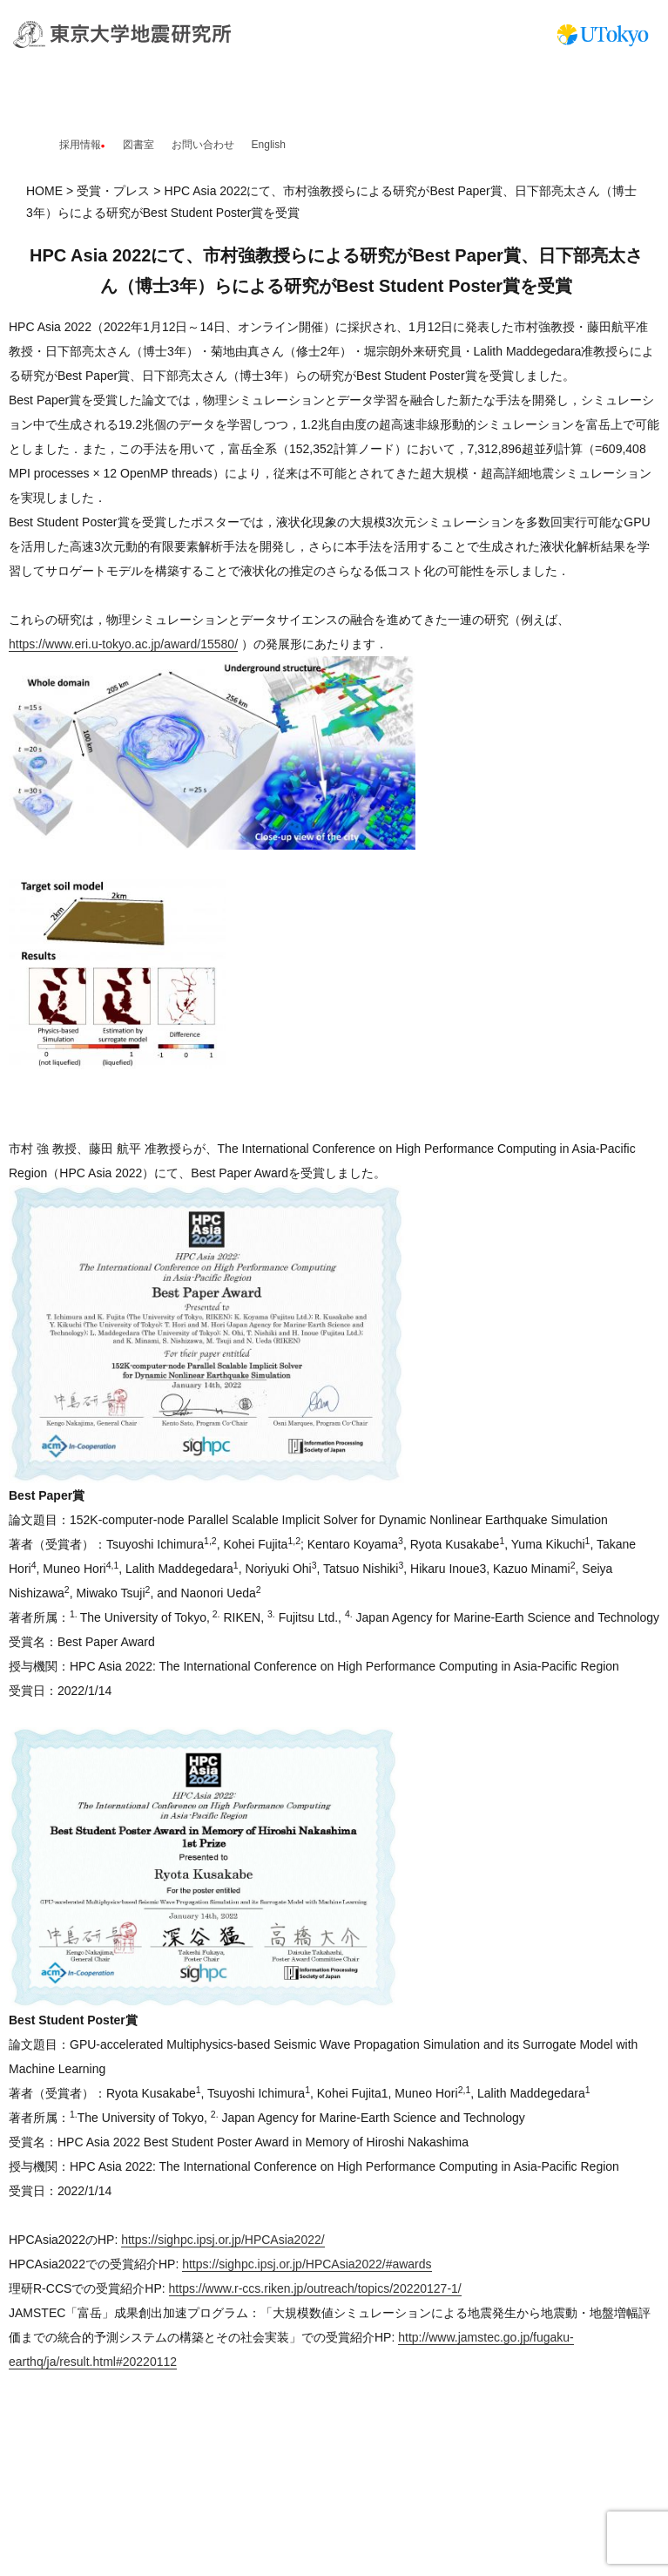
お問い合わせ (203, 145)
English (269, 145)
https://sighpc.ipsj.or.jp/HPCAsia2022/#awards (306, 2264)
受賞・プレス (113, 191)
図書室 (138, 145)
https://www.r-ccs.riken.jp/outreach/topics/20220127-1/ (315, 2288)
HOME (44, 191)
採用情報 (80, 145)
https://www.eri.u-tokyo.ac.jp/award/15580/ (123, 644)
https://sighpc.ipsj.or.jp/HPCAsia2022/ (222, 2240)
